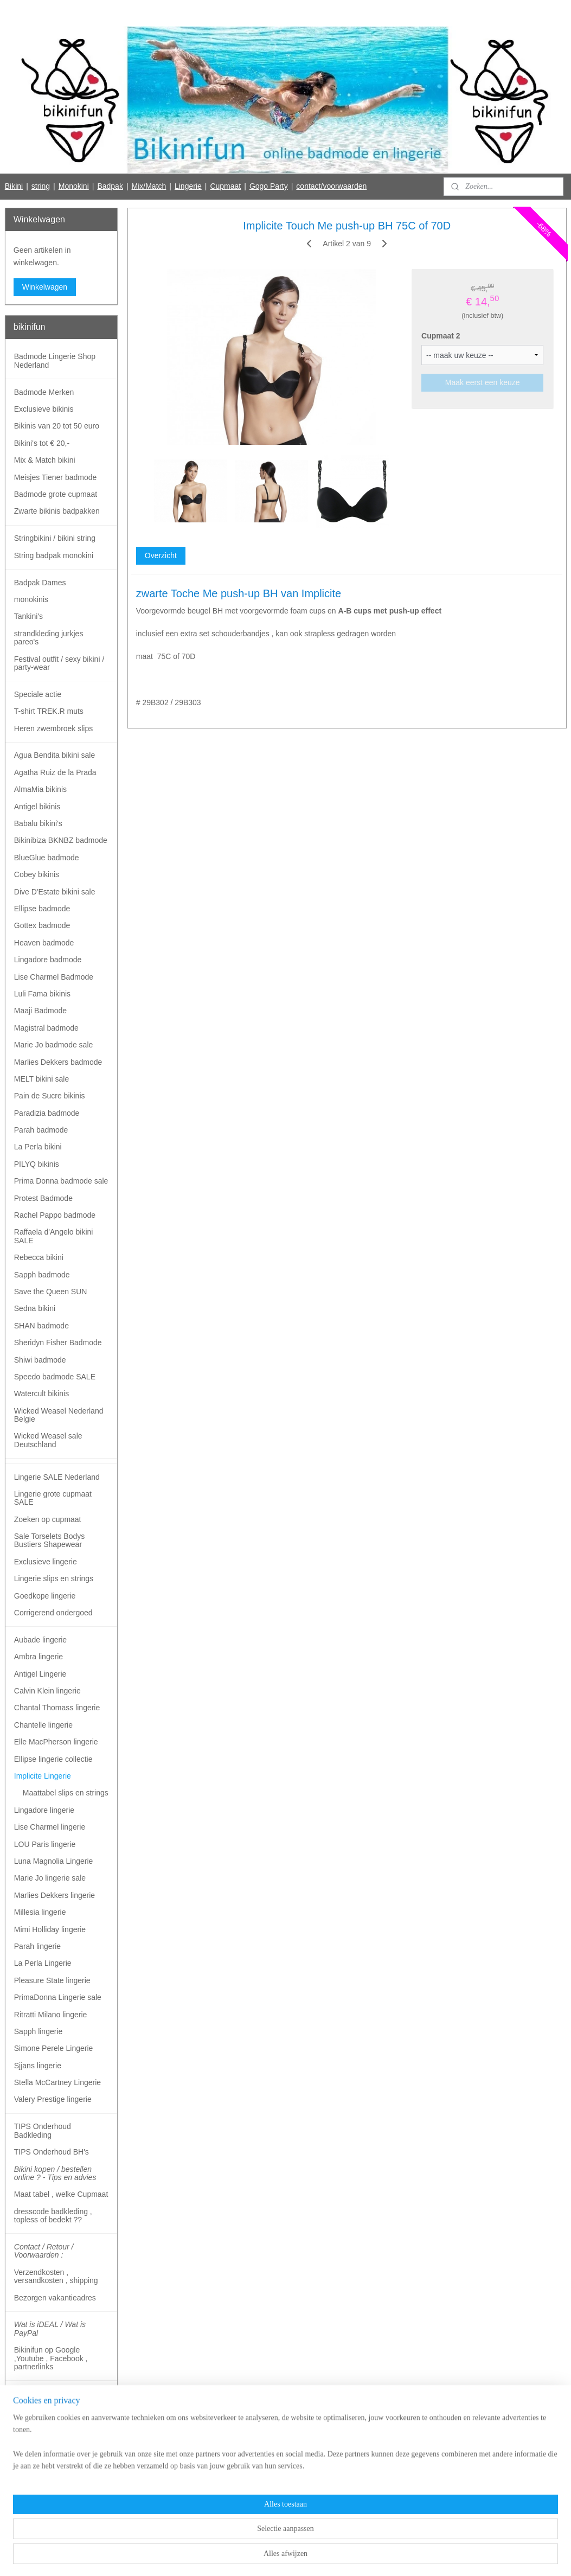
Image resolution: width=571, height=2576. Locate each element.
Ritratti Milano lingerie (50, 2014)
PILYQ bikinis (36, 1164)
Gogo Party (268, 186)
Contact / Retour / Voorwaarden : (44, 2250)
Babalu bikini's (38, 823)
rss (264, 2556)
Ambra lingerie (38, 1656)
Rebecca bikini (38, 1257)
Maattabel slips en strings (65, 1792)
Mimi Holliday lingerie (50, 1929)
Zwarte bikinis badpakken (57, 511)
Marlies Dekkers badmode (58, 1062)
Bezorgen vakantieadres (55, 2297)
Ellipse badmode (42, 908)
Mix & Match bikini (44, 460)
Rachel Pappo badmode (54, 1215)
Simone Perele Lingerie (53, 2048)
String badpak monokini (53, 555)
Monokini (74, 186)
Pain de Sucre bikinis (49, 1095)
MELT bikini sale (41, 1079)
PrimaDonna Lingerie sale (57, 1997)
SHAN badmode (41, 1325)
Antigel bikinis (37, 806)
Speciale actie (37, 694)
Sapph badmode (42, 1274)
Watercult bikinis (41, 1393)
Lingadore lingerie (44, 1810)
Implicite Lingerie (42, 1776)
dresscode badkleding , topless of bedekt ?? (53, 2215)
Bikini (14, 186)
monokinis (31, 599)
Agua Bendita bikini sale (54, 755)
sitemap (244, 2556)
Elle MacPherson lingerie (56, 1741)
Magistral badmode (46, 1028)
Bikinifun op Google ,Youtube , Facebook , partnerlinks (51, 2358)
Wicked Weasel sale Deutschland (48, 1439)
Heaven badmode (44, 942)
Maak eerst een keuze (482, 382)
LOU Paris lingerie (45, 1844)
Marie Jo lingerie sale (50, 1878)
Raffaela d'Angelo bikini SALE (53, 1236)
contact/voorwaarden (331, 186)
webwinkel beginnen (299, 2556)
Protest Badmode (43, 1198)
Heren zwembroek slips (53, 728)
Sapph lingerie (38, 2031)
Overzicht (160, 555)
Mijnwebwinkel (383, 2556)
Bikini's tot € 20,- (41, 443)
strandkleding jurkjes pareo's (49, 637)
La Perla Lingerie (43, 1963)
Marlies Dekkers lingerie (54, 1895)
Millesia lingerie (40, 1912)
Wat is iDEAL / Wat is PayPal (50, 2328)
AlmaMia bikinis (40, 789)
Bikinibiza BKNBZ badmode (60, 840)
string (40, 186)
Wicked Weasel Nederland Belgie (59, 1415)
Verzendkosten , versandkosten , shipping (56, 2276)
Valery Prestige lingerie (53, 2099)
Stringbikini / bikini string (54, 538)
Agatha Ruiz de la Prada (55, 772)
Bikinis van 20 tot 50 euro (56, 425)
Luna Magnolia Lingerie (53, 1861)
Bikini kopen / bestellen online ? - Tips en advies (55, 2173)
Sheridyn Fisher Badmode (58, 1342)
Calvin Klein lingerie (47, 1690)
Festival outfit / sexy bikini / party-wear (59, 663)
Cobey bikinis (36, 874)
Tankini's (28, 616)
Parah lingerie (37, 1946)
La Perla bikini (38, 1146)
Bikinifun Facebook (45, 2520)
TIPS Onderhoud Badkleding (42, 2130)
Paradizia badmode (47, 1113)
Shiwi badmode (40, 1360)
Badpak (110, 186)
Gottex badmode (42, 925)
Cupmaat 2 (440, 335)
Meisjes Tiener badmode (55, 477)
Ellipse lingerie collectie (53, 1759)
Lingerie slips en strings (53, 1578)
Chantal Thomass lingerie (57, 1707)
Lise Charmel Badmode (53, 977)
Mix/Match (149, 186)
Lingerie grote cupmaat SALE (53, 1498)
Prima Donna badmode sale (61, 1181)
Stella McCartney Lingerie (57, 2082)
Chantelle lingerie (43, 1725)
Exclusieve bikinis (44, 409)
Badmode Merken (44, 392)
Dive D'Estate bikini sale (54, 891)
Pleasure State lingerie (52, 1980)
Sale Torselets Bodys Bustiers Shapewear (49, 1540)
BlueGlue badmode (46, 857)
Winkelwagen (44, 287)
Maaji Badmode (40, 1010)
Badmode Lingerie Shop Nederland (54, 360)
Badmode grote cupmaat (55, 494)
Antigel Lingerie (40, 1674)
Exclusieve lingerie (45, 1561)
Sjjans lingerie (37, 2065)
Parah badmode (41, 1130)
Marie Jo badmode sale (53, 1044)
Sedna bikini (34, 1308)
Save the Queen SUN (50, 1291)
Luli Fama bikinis (42, 993)
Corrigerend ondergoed (53, 1612)
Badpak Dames (40, 582)
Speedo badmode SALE (54, 1376)
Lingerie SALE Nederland (57, 1477)
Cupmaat (225, 186)
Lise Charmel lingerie (50, 1827)
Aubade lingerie (40, 1639)
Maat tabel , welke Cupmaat (61, 2194)
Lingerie (188, 186)
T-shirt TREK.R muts (49, 711)
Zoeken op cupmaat (47, 1519)
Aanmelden (41, 2485)
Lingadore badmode (48, 959)
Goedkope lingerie (45, 1595)
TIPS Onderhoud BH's (51, 2151)
